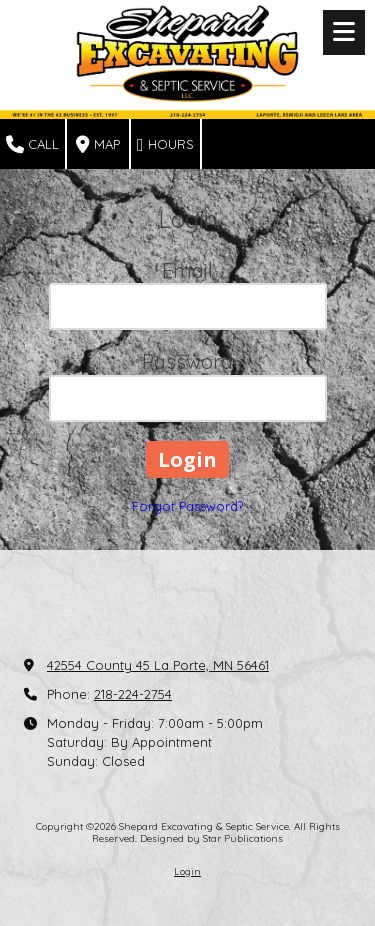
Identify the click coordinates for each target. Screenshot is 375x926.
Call (32, 145)
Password (187, 361)
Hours (165, 145)
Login (187, 871)
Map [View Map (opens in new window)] (98, 145)
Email (187, 270)
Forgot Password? (187, 506)
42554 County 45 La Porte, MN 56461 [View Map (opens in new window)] (158, 665)
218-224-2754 (133, 694)
